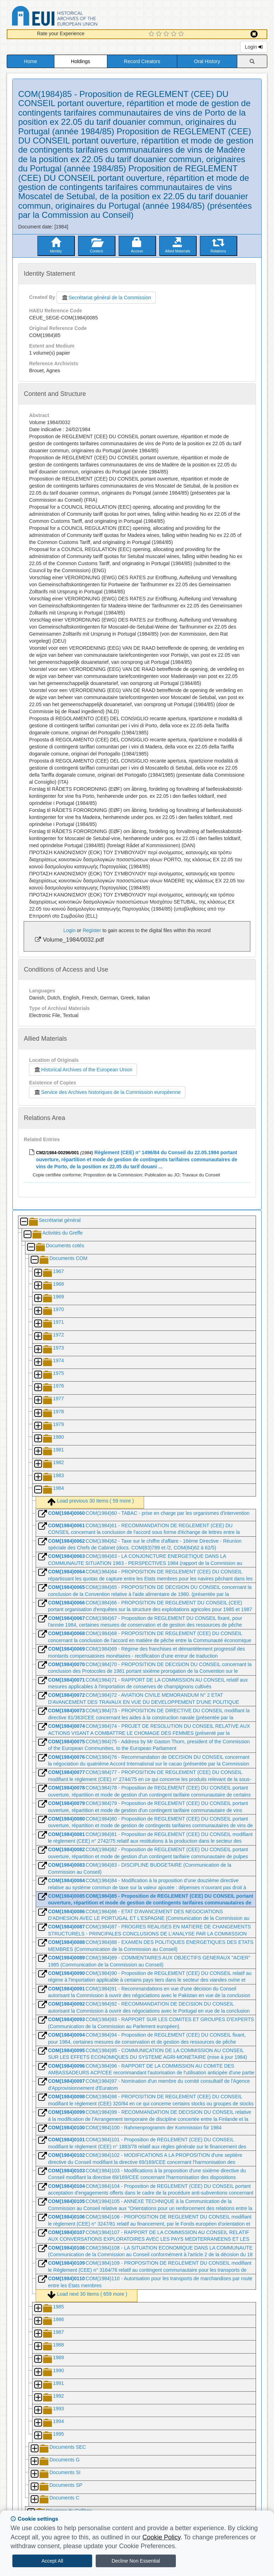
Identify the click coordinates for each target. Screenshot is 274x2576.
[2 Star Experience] (159, 34)
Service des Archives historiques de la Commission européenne (107, 1092)
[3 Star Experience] (167, 34)
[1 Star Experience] (152, 34)
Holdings (80, 61)
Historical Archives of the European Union (83, 1069)
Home (30, 61)
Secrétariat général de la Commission (106, 297)
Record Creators (142, 61)
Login (253, 47)
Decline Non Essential (136, 2561)
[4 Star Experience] (174, 34)
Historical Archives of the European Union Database (74, 17)
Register (92, 930)
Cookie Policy (161, 2537)
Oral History (207, 61)
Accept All (52, 2561)
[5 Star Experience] (182, 34)
